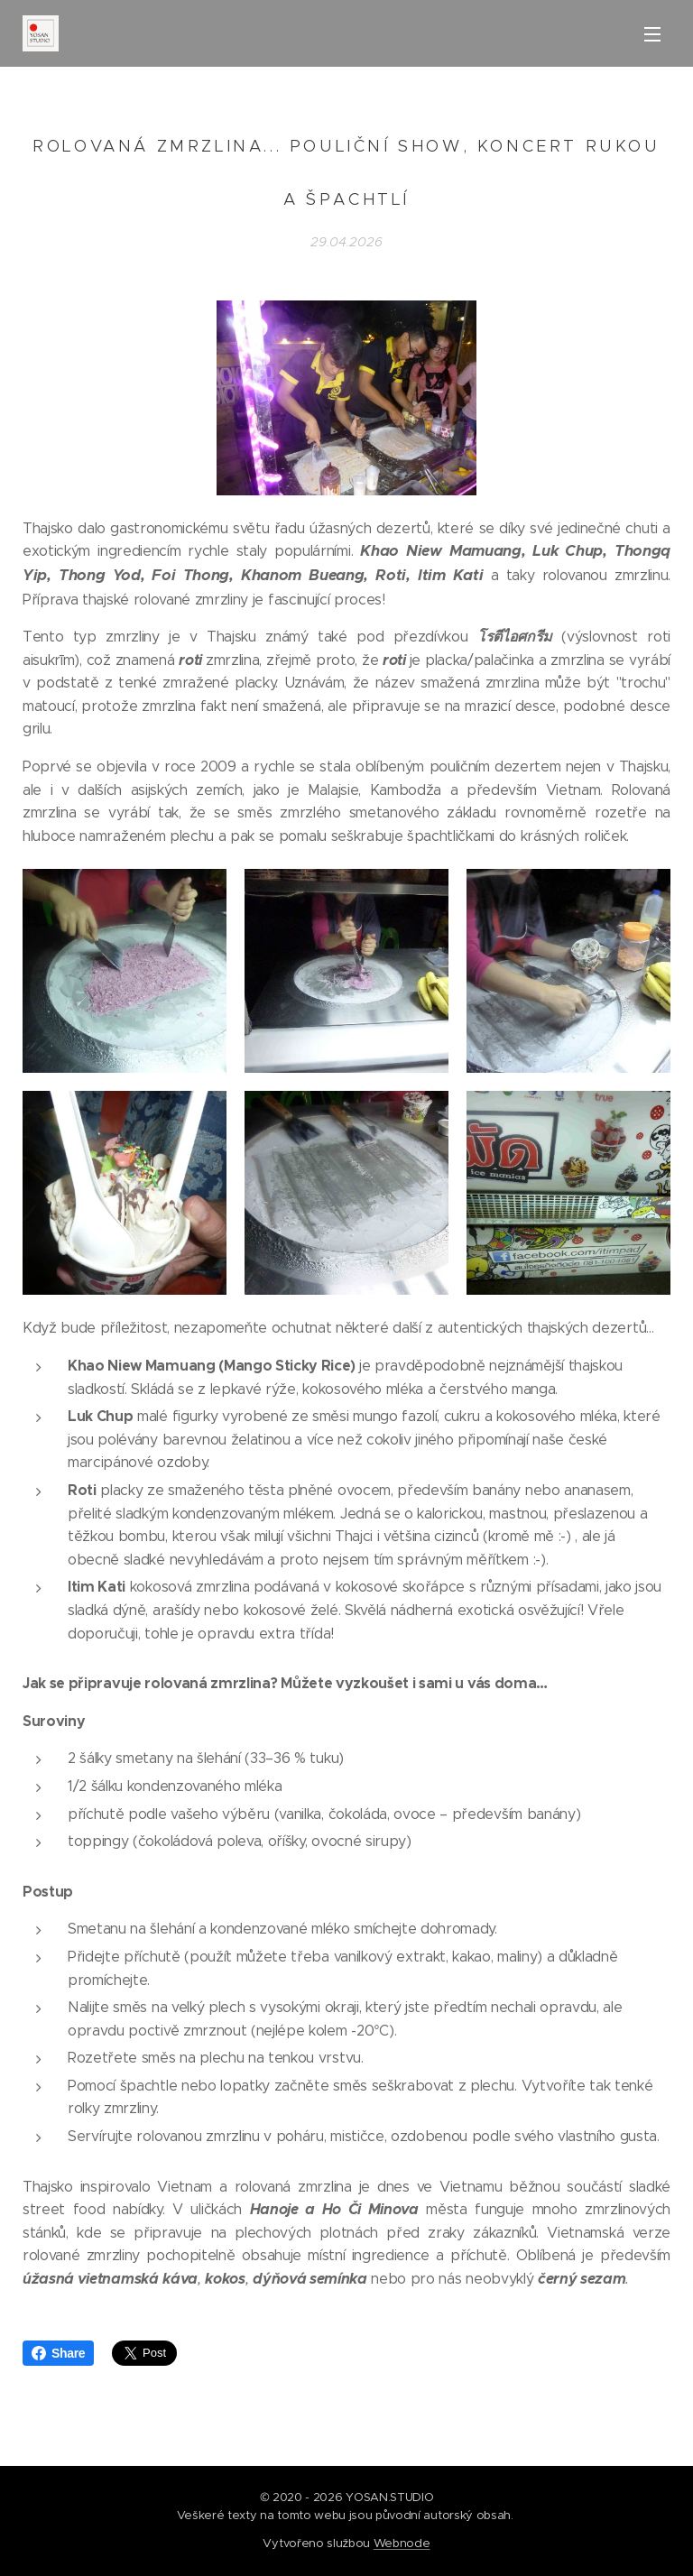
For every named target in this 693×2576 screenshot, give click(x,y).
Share (58, 2353)
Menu (652, 34)
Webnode (402, 2543)
